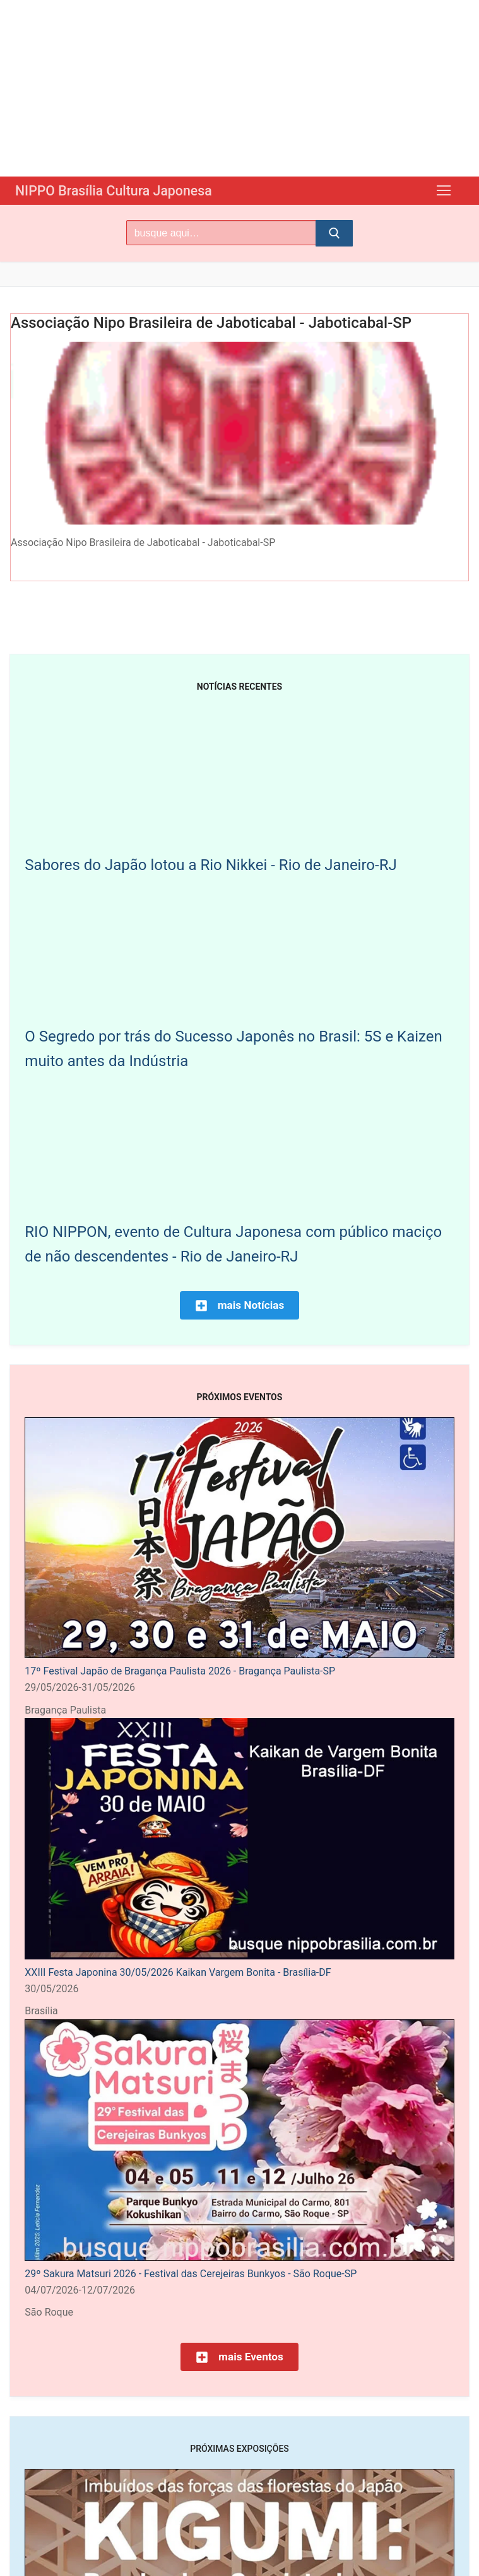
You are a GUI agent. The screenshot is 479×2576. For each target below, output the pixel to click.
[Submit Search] (334, 232)
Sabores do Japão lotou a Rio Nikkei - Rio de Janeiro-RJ (210, 864)
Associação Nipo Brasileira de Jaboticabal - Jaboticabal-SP (211, 322)
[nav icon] (443, 190)
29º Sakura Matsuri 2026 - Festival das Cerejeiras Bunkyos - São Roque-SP (191, 2273)
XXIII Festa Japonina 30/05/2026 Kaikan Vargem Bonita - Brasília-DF (178, 1972)
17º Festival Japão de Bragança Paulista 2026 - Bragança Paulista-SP (180, 1670)
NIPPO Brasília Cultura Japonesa (126, 190)
